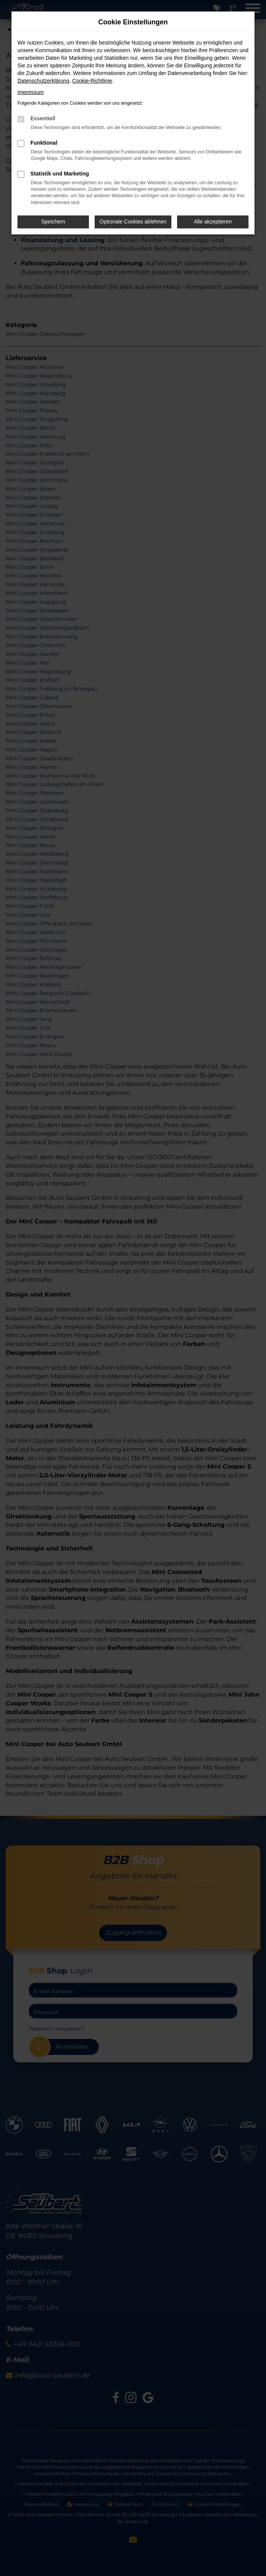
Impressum (30, 92)
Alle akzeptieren (213, 222)
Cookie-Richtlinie (92, 81)
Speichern (53, 222)
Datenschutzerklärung (43, 81)
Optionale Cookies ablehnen (133, 222)
